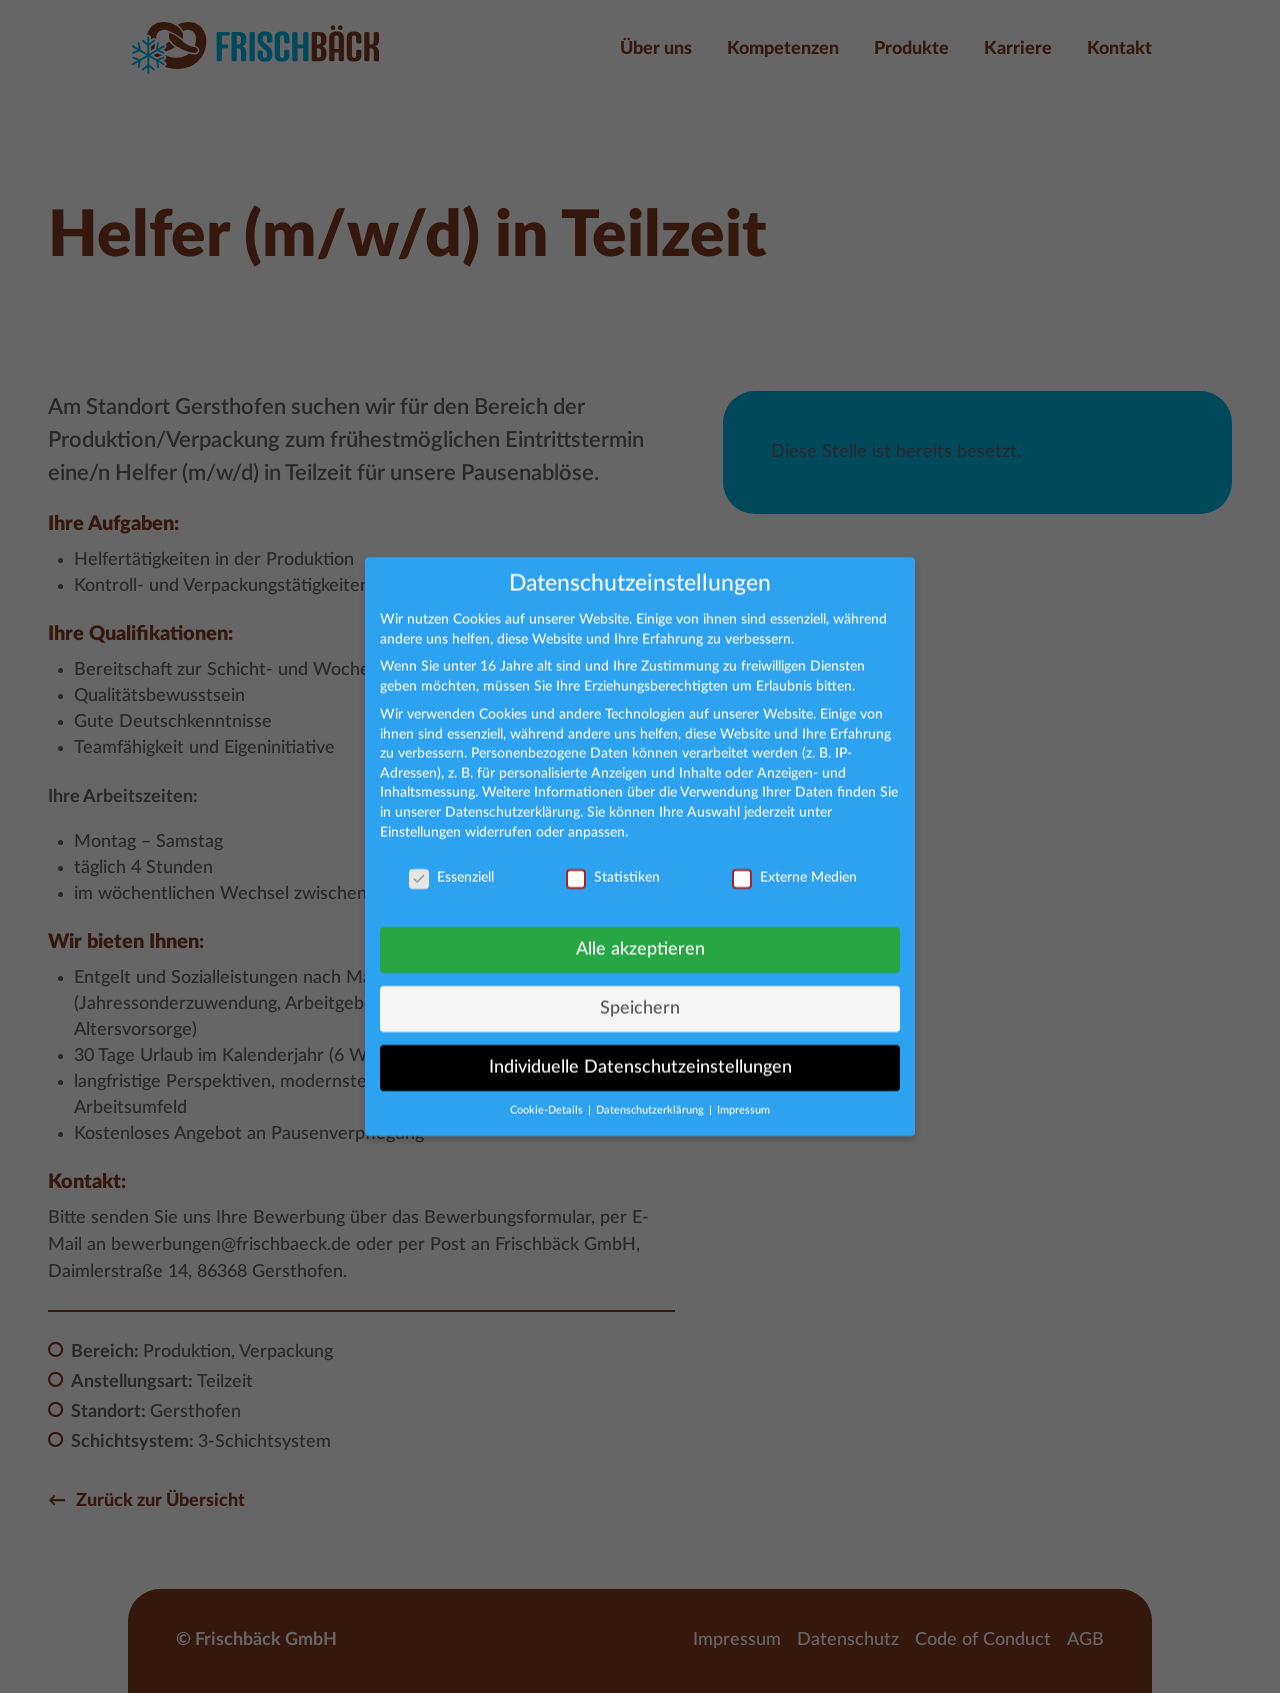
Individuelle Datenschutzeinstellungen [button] (640, 1056)
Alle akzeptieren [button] (640, 938)
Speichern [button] (640, 997)
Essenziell (451, 867)
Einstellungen (420, 821)
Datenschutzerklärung (512, 801)
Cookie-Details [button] (548, 1099)
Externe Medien (794, 867)
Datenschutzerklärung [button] (651, 1099)
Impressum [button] (743, 1099)
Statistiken (613, 867)
